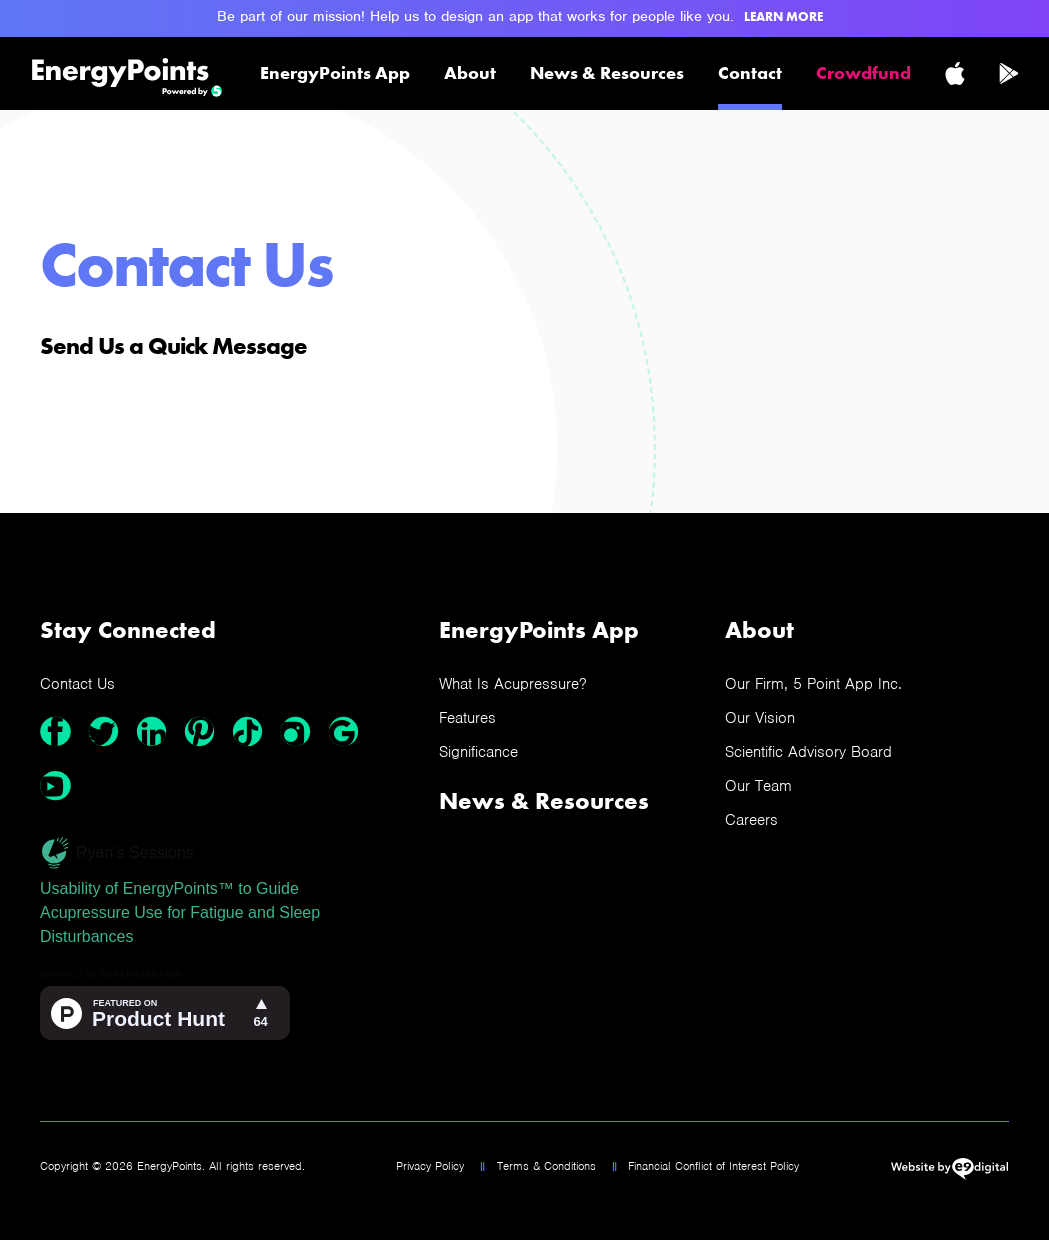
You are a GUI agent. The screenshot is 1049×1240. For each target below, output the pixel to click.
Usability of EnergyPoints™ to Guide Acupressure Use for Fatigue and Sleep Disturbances (180, 912)
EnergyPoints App (335, 72)
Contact (750, 72)
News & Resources (607, 72)
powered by (111, 973)
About (470, 72)
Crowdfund (863, 72)
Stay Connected (128, 629)
